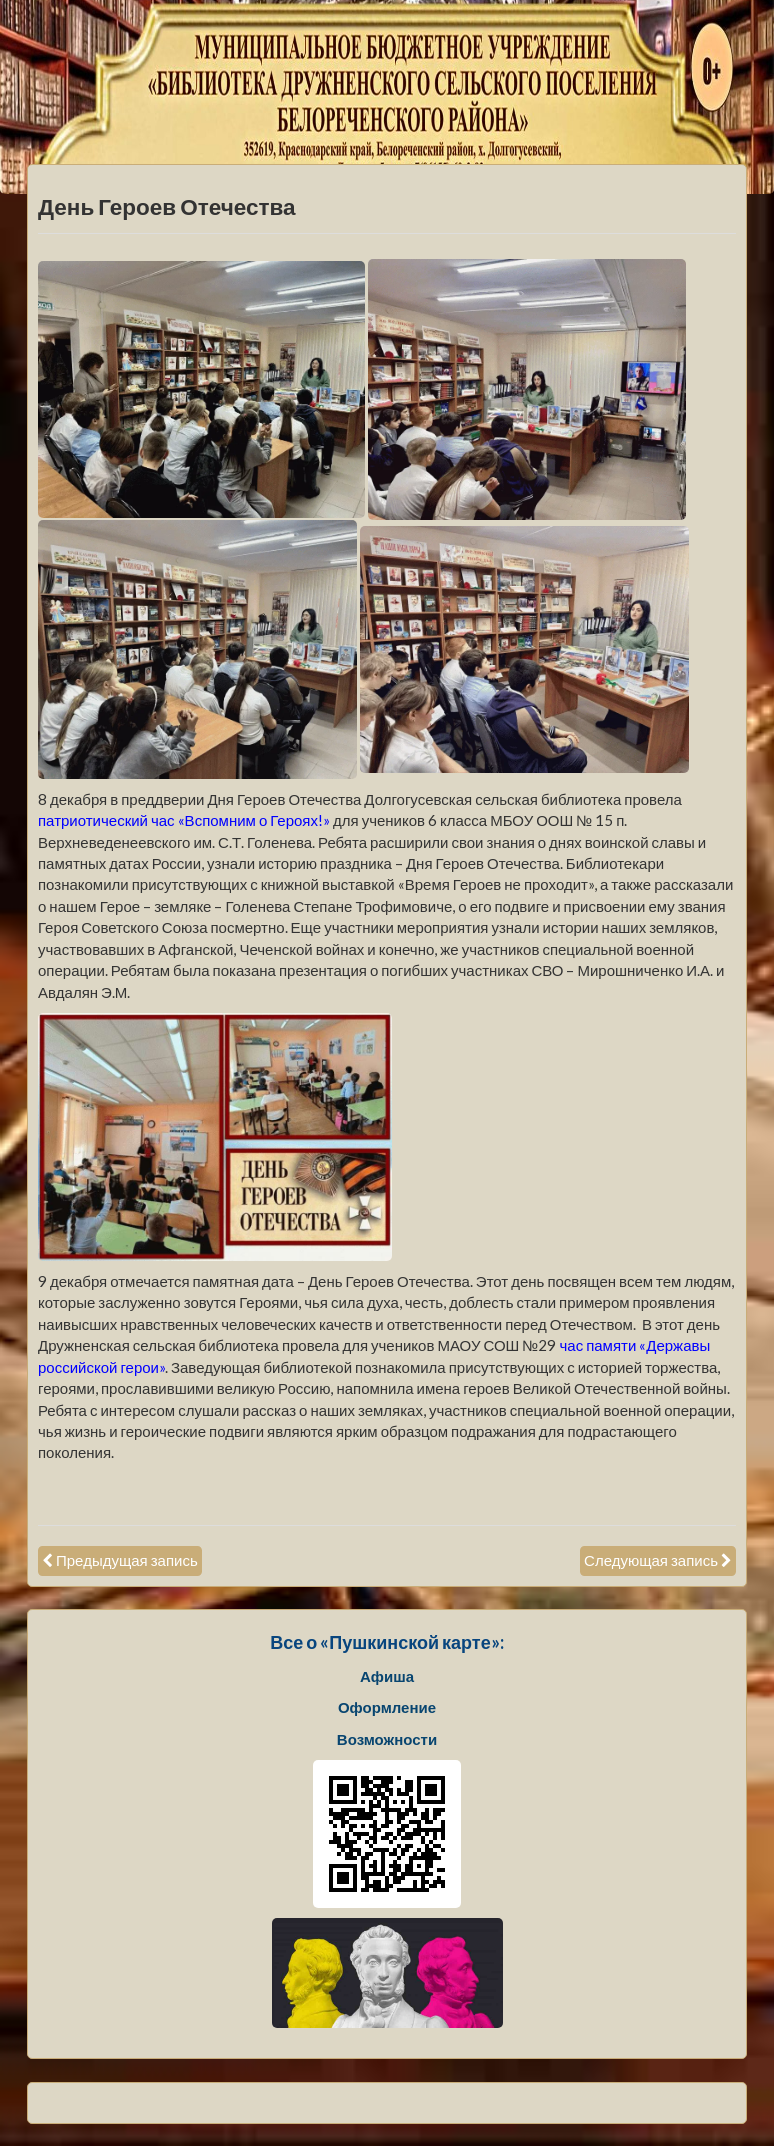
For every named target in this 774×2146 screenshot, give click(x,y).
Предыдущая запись (127, 1560)
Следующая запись (651, 1560)
